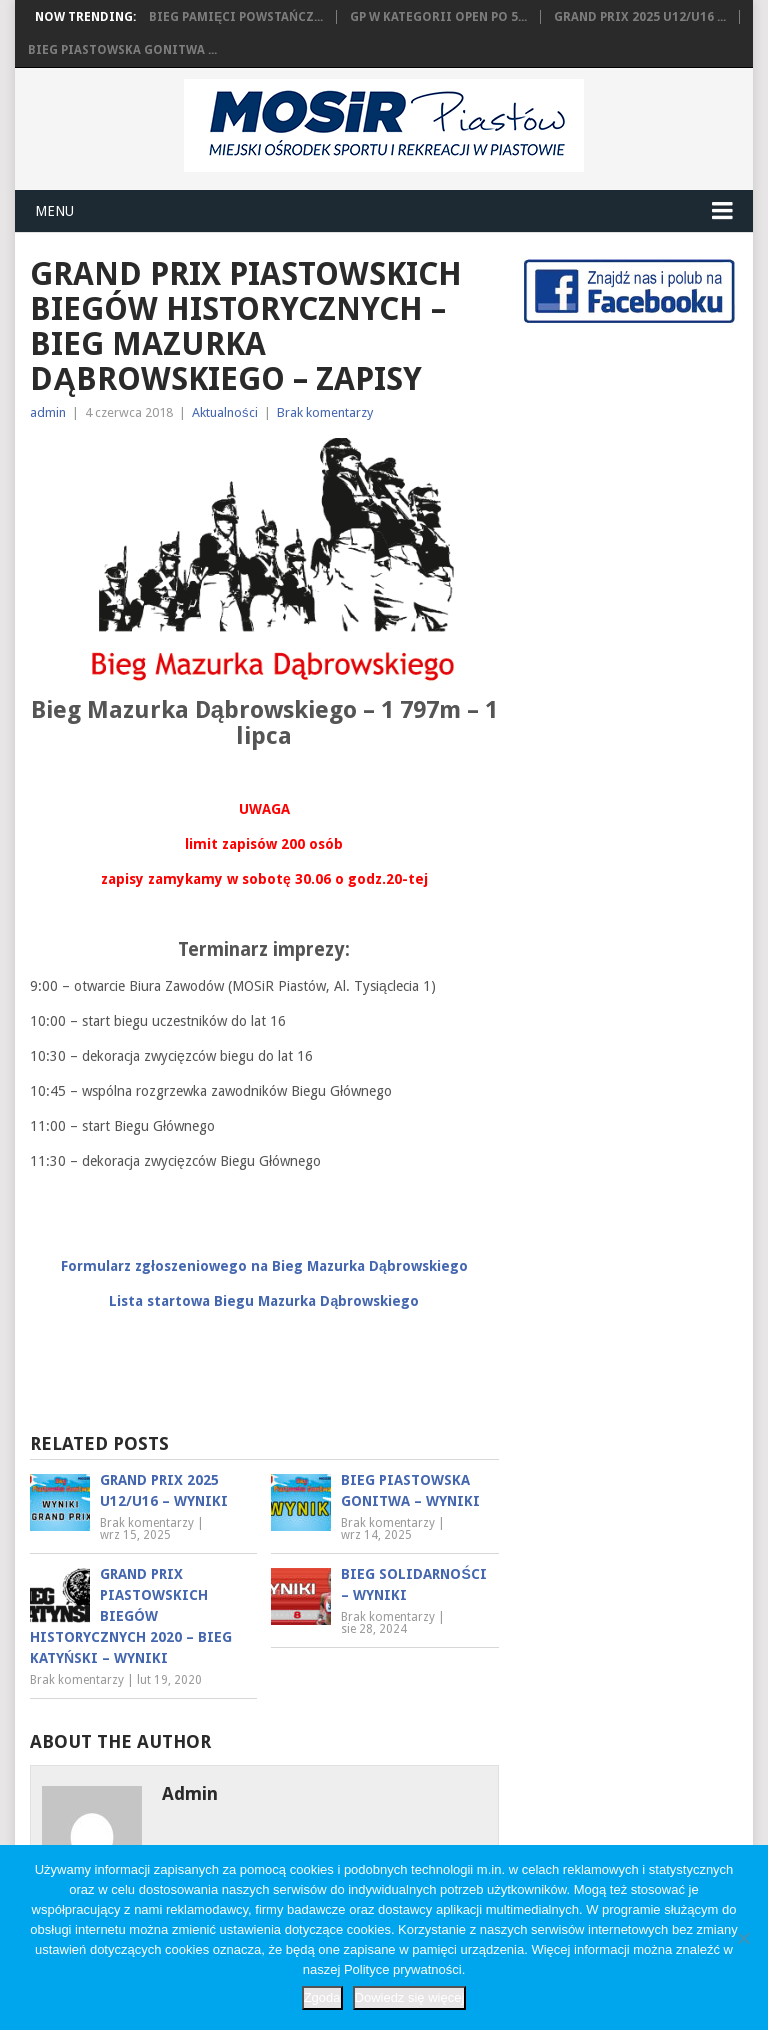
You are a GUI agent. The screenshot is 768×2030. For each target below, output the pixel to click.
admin (48, 412)
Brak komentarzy (325, 412)
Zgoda (322, 1997)
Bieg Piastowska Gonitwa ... (122, 50)
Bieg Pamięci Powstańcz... (236, 17)
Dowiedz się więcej (410, 1997)
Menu (54, 211)
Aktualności (225, 412)
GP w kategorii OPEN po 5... (438, 17)
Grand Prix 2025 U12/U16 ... (640, 17)
